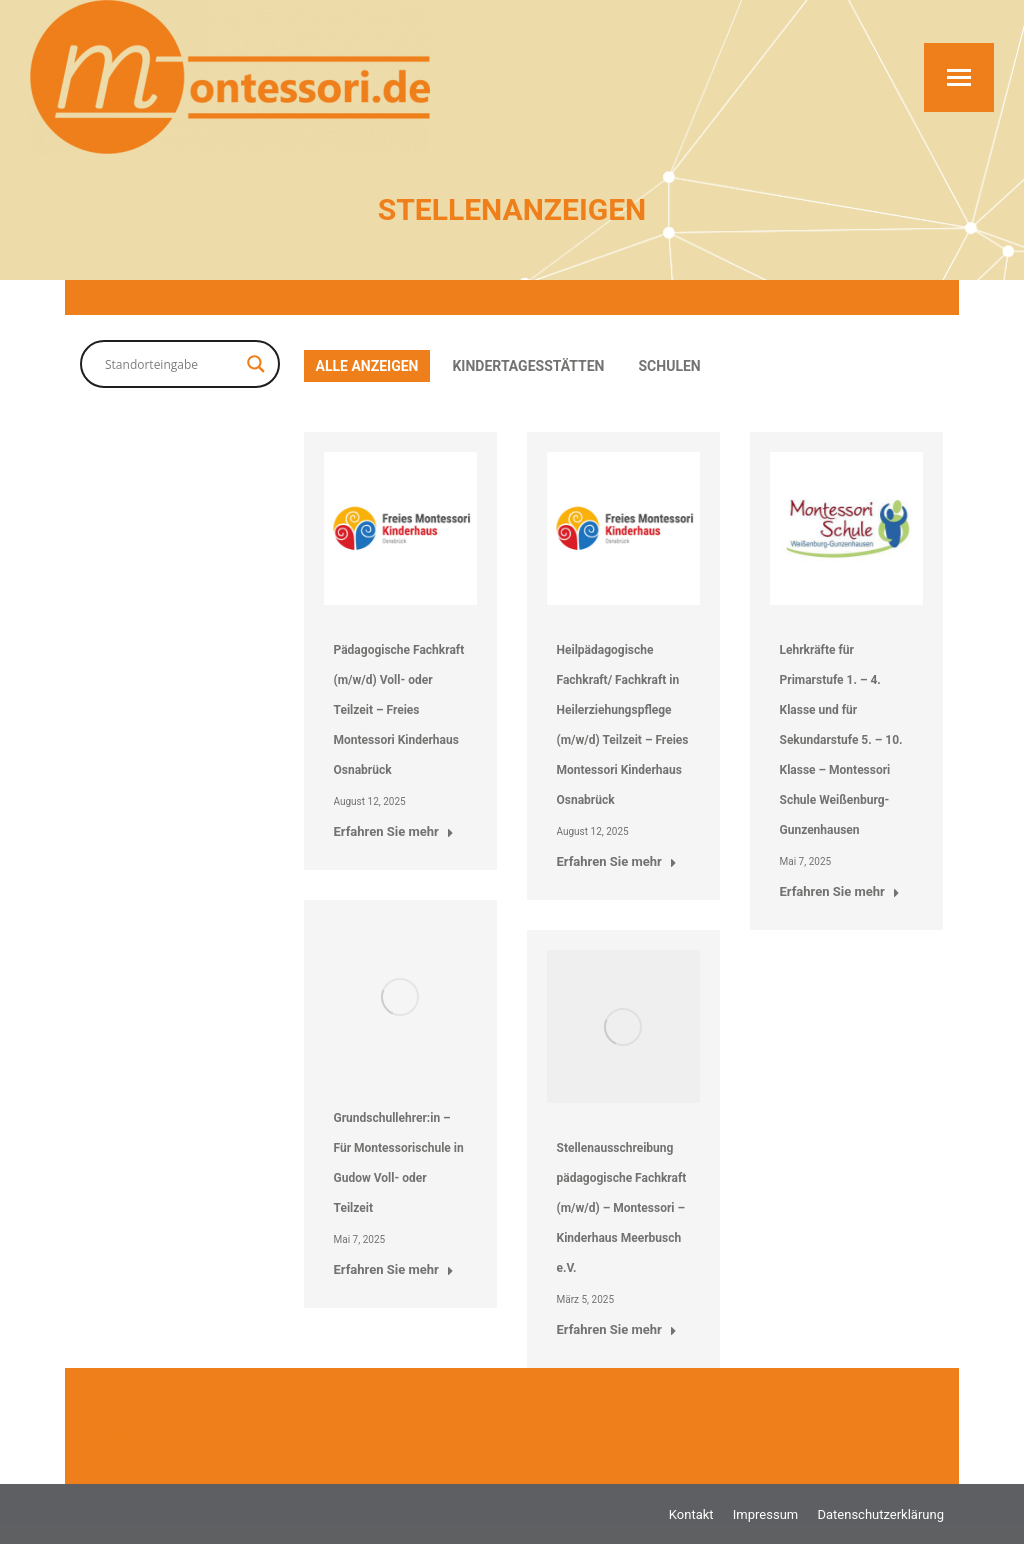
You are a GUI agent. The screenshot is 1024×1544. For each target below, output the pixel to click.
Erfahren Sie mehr (394, 831)
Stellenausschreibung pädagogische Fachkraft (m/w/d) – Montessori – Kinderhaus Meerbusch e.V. (622, 1208)
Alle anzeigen (367, 366)
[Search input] (171, 364)
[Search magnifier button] (256, 364)
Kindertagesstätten (528, 366)
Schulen (670, 366)
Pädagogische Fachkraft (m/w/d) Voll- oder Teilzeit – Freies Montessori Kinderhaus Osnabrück (399, 710)
